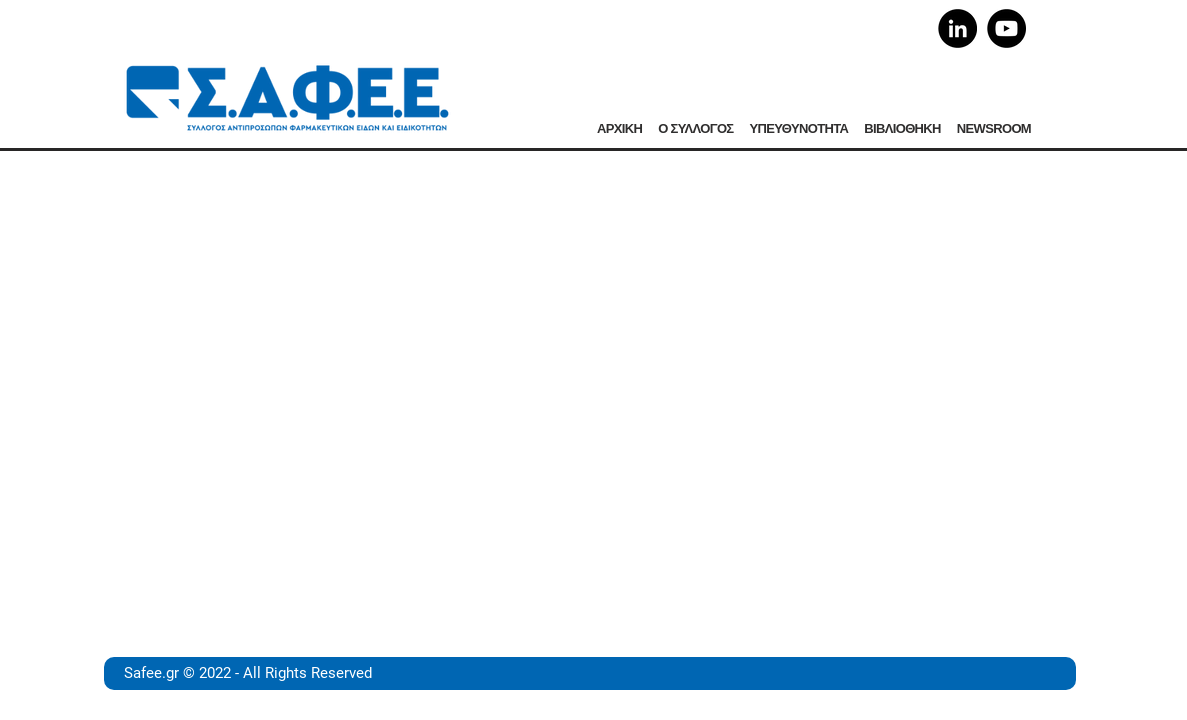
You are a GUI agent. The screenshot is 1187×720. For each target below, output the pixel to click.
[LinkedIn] (957, 28)
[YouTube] (1006, 28)
